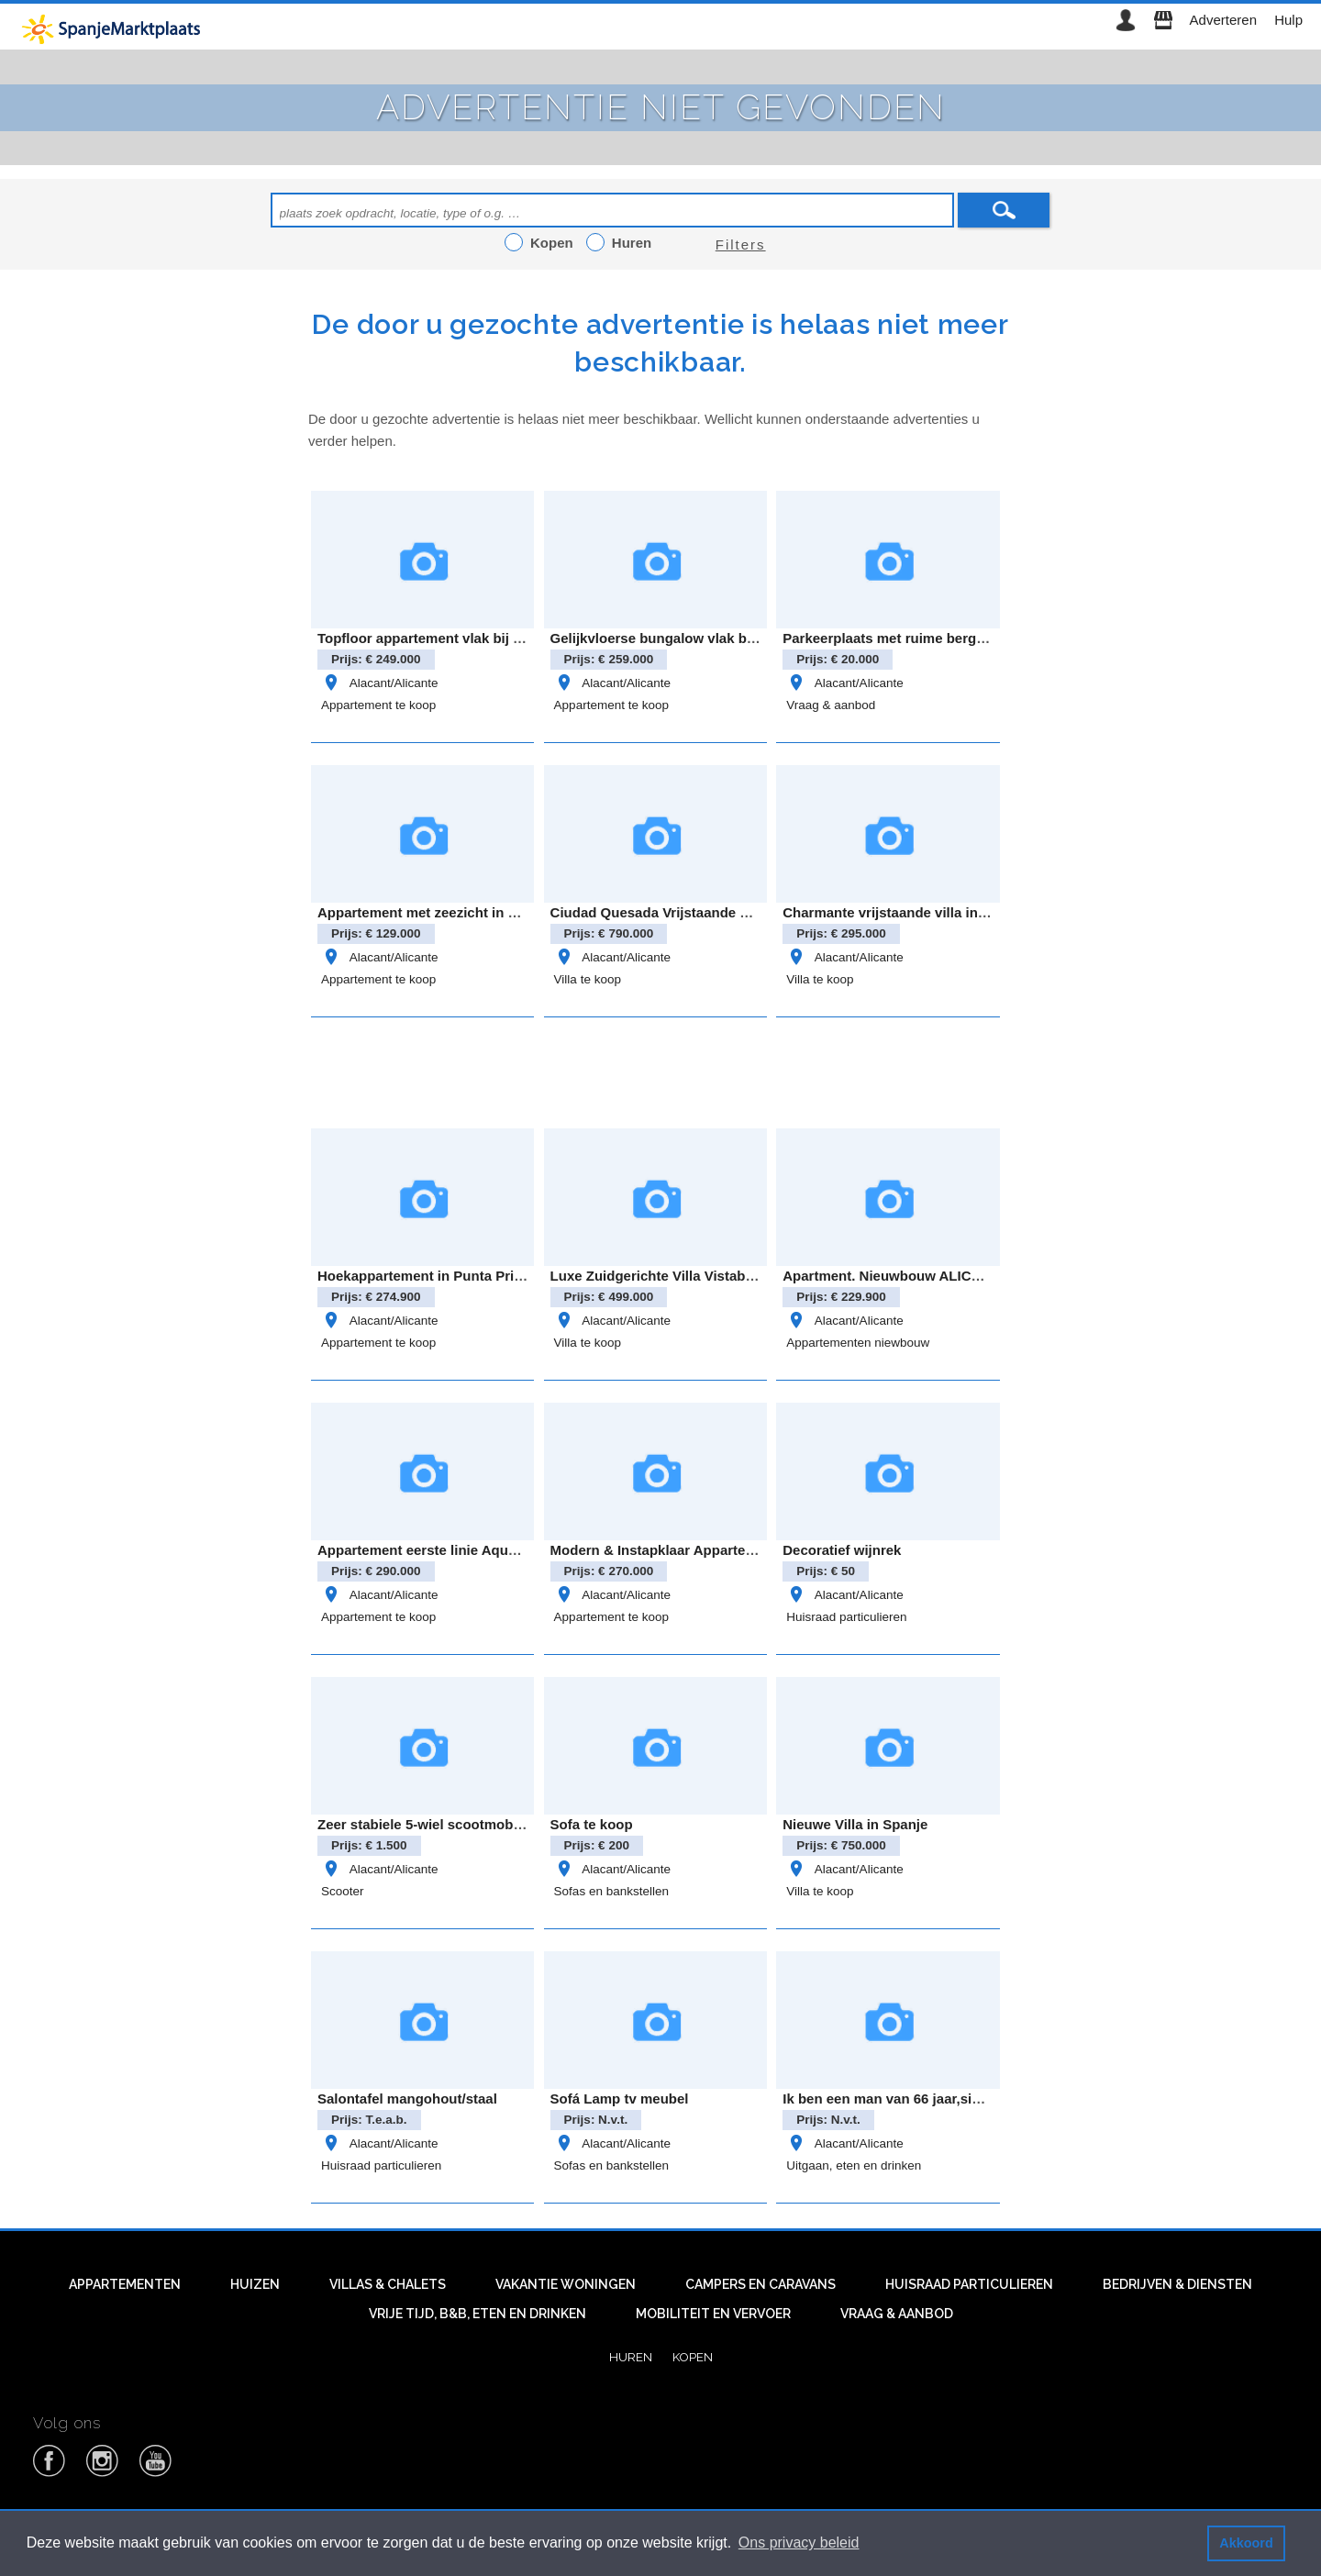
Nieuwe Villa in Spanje (855, 1824)
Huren (630, 2356)
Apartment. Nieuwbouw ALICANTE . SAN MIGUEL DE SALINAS (988, 1275)
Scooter (342, 1891)
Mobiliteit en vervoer (713, 2313)
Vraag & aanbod (830, 705)
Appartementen (125, 2284)
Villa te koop (587, 979)
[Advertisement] (660, 1069)
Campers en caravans (760, 2284)
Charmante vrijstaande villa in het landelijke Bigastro (955, 912)
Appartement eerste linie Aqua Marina (440, 1550)
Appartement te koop (378, 705)
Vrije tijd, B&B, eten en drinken (477, 2313)
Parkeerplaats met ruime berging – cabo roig (928, 638)
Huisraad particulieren (846, 1617)
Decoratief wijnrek (842, 1550)
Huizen (255, 2284)
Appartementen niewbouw (857, 1342)
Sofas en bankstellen (611, 1891)
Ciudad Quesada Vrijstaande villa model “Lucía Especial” (737, 912)
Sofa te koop (591, 1824)
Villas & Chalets (387, 2284)
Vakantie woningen (565, 2284)
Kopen (692, 2356)
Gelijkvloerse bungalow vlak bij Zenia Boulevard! (710, 638)
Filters (741, 244)
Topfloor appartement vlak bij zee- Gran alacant (472, 638)
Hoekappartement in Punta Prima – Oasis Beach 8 (480, 1275)
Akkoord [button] (1245, 2543)
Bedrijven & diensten (1177, 2284)
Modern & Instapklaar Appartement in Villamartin (709, 1550)
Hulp (1288, 20)
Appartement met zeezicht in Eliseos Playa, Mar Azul (488, 912)
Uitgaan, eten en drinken (853, 2165)
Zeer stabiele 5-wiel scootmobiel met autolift (461, 1824)
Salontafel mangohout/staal (407, 2098)
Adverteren (1223, 20)
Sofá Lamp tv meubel (619, 2098)
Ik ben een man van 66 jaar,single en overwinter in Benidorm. (982, 2098)
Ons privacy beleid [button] (799, 2542)
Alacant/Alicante (379, 683)
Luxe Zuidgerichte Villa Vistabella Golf (675, 1275)
